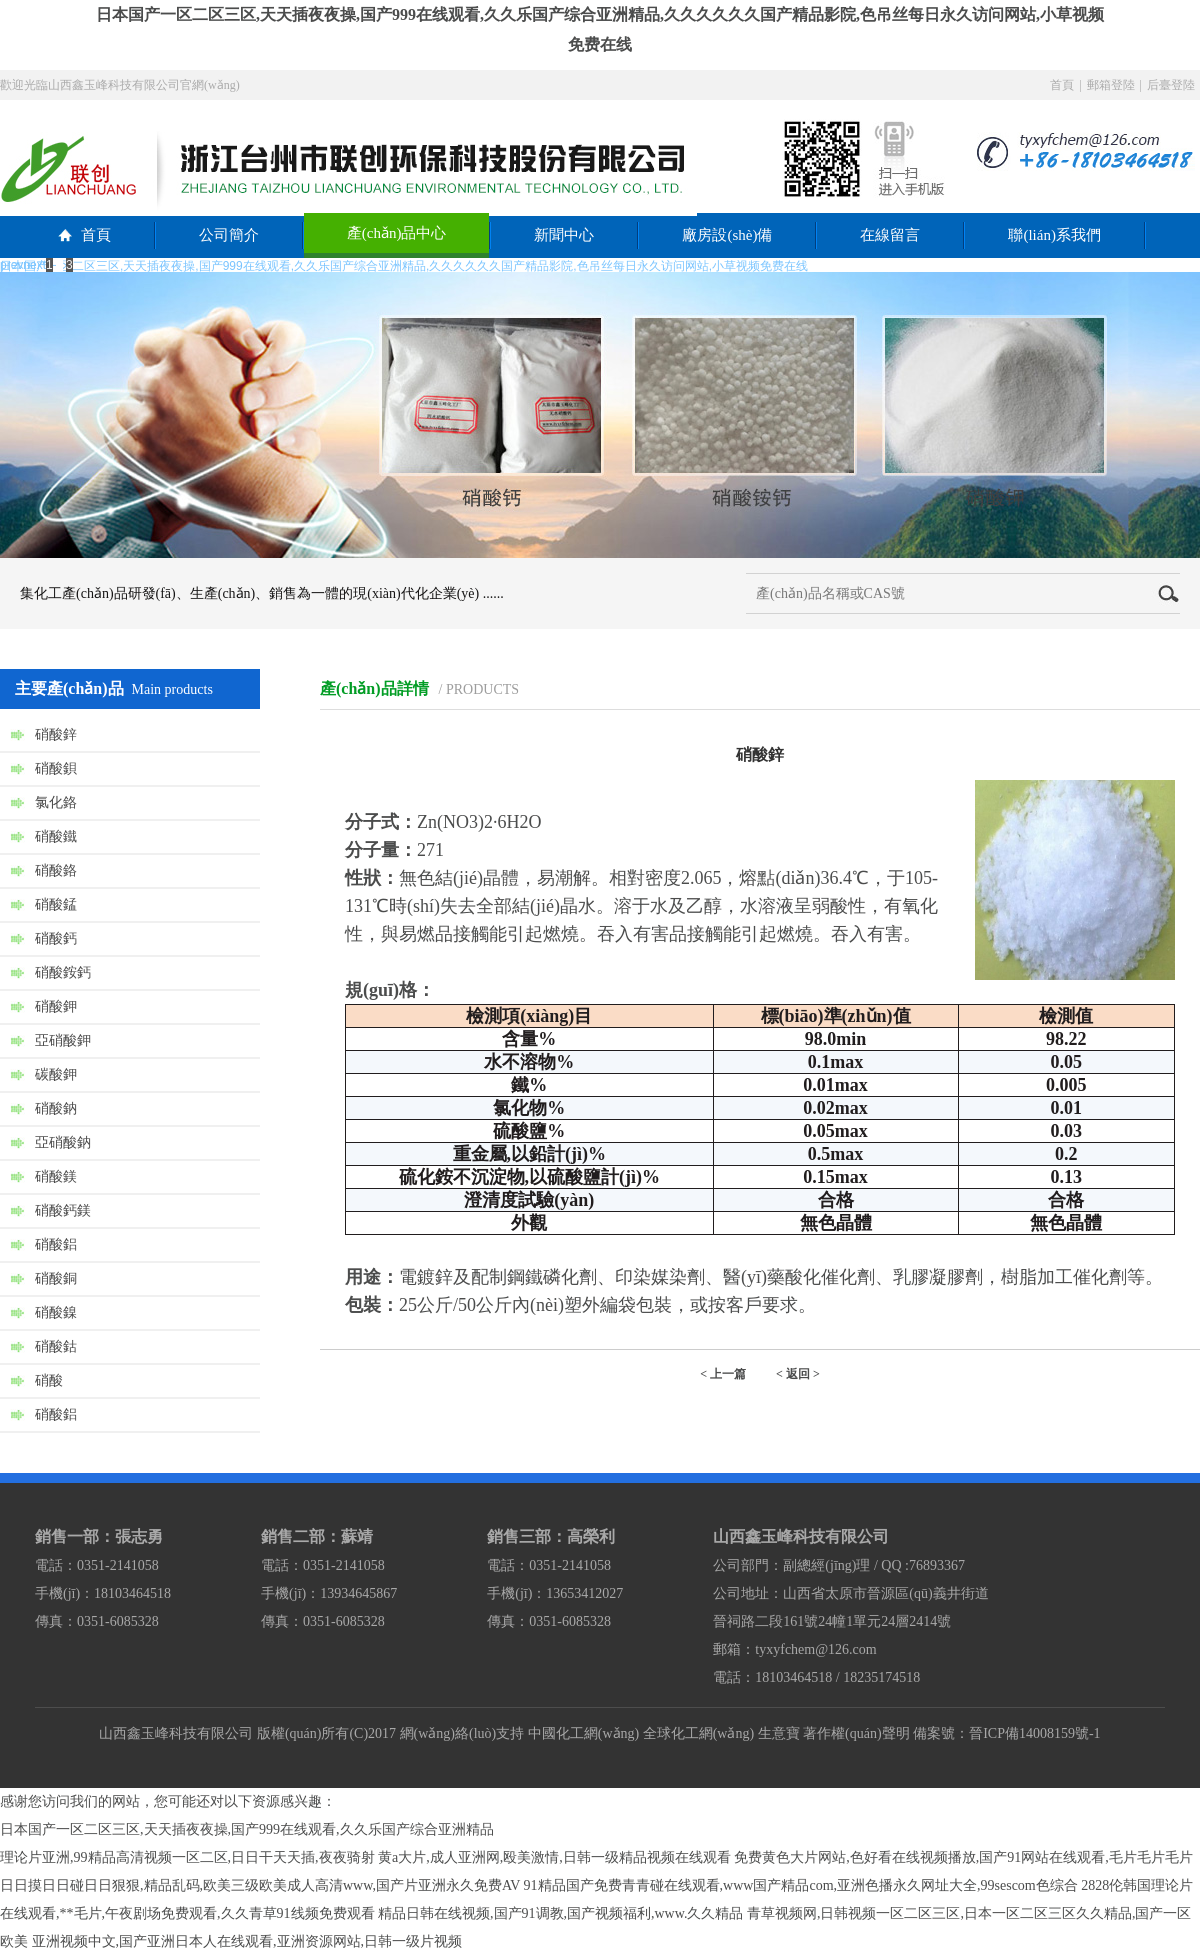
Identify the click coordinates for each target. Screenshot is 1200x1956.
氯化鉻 (56, 802)
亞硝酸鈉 (63, 1142)
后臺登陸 (1171, 85)
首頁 (1062, 85)
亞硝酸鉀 (63, 1040)
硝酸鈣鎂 (63, 1210)
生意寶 (779, 1733)
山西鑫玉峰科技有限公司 (176, 1733)
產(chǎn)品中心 (397, 233)
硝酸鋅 (56, 734)
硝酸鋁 (56, 1244)
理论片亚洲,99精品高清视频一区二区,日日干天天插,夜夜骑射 (187, 1857)
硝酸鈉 (56, 1108)
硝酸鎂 (56, 1176)
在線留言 (890, 235)
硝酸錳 (56, 904)
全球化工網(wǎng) (698, 1733)
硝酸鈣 (56, 938)
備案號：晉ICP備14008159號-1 (1006, 1733)
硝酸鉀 (56, 1006)
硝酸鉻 (56, 870)
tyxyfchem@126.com (815, 1649)
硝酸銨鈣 (63, 972)
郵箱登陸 (1111, 85)
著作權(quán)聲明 (856, 1733)
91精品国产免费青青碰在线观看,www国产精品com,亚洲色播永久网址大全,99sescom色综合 (801, 1885)
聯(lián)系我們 (1054, 235)
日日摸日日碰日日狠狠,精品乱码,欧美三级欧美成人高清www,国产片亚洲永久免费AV (260, 1885)
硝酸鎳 (56, 1312)
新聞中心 (564, 235)
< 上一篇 (723, 1374)
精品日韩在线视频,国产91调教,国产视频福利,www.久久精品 (560, 1913)
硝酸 (49, 1380)
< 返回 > (798, 1374)
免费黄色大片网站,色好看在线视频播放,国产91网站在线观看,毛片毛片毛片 (963, 1857)
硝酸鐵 (56, 836)
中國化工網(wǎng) (583, 1733)
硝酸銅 (56, 1278)
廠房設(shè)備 (727, 235)
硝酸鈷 (56, 1346)
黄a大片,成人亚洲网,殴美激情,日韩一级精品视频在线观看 (554, 1857)
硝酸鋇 (56, 768)
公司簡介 (229, 235)
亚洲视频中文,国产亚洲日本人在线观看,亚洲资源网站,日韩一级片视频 (247, 1941)
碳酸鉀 (56, 1074)
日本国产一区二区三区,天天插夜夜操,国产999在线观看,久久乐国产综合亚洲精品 (247, 1829)
